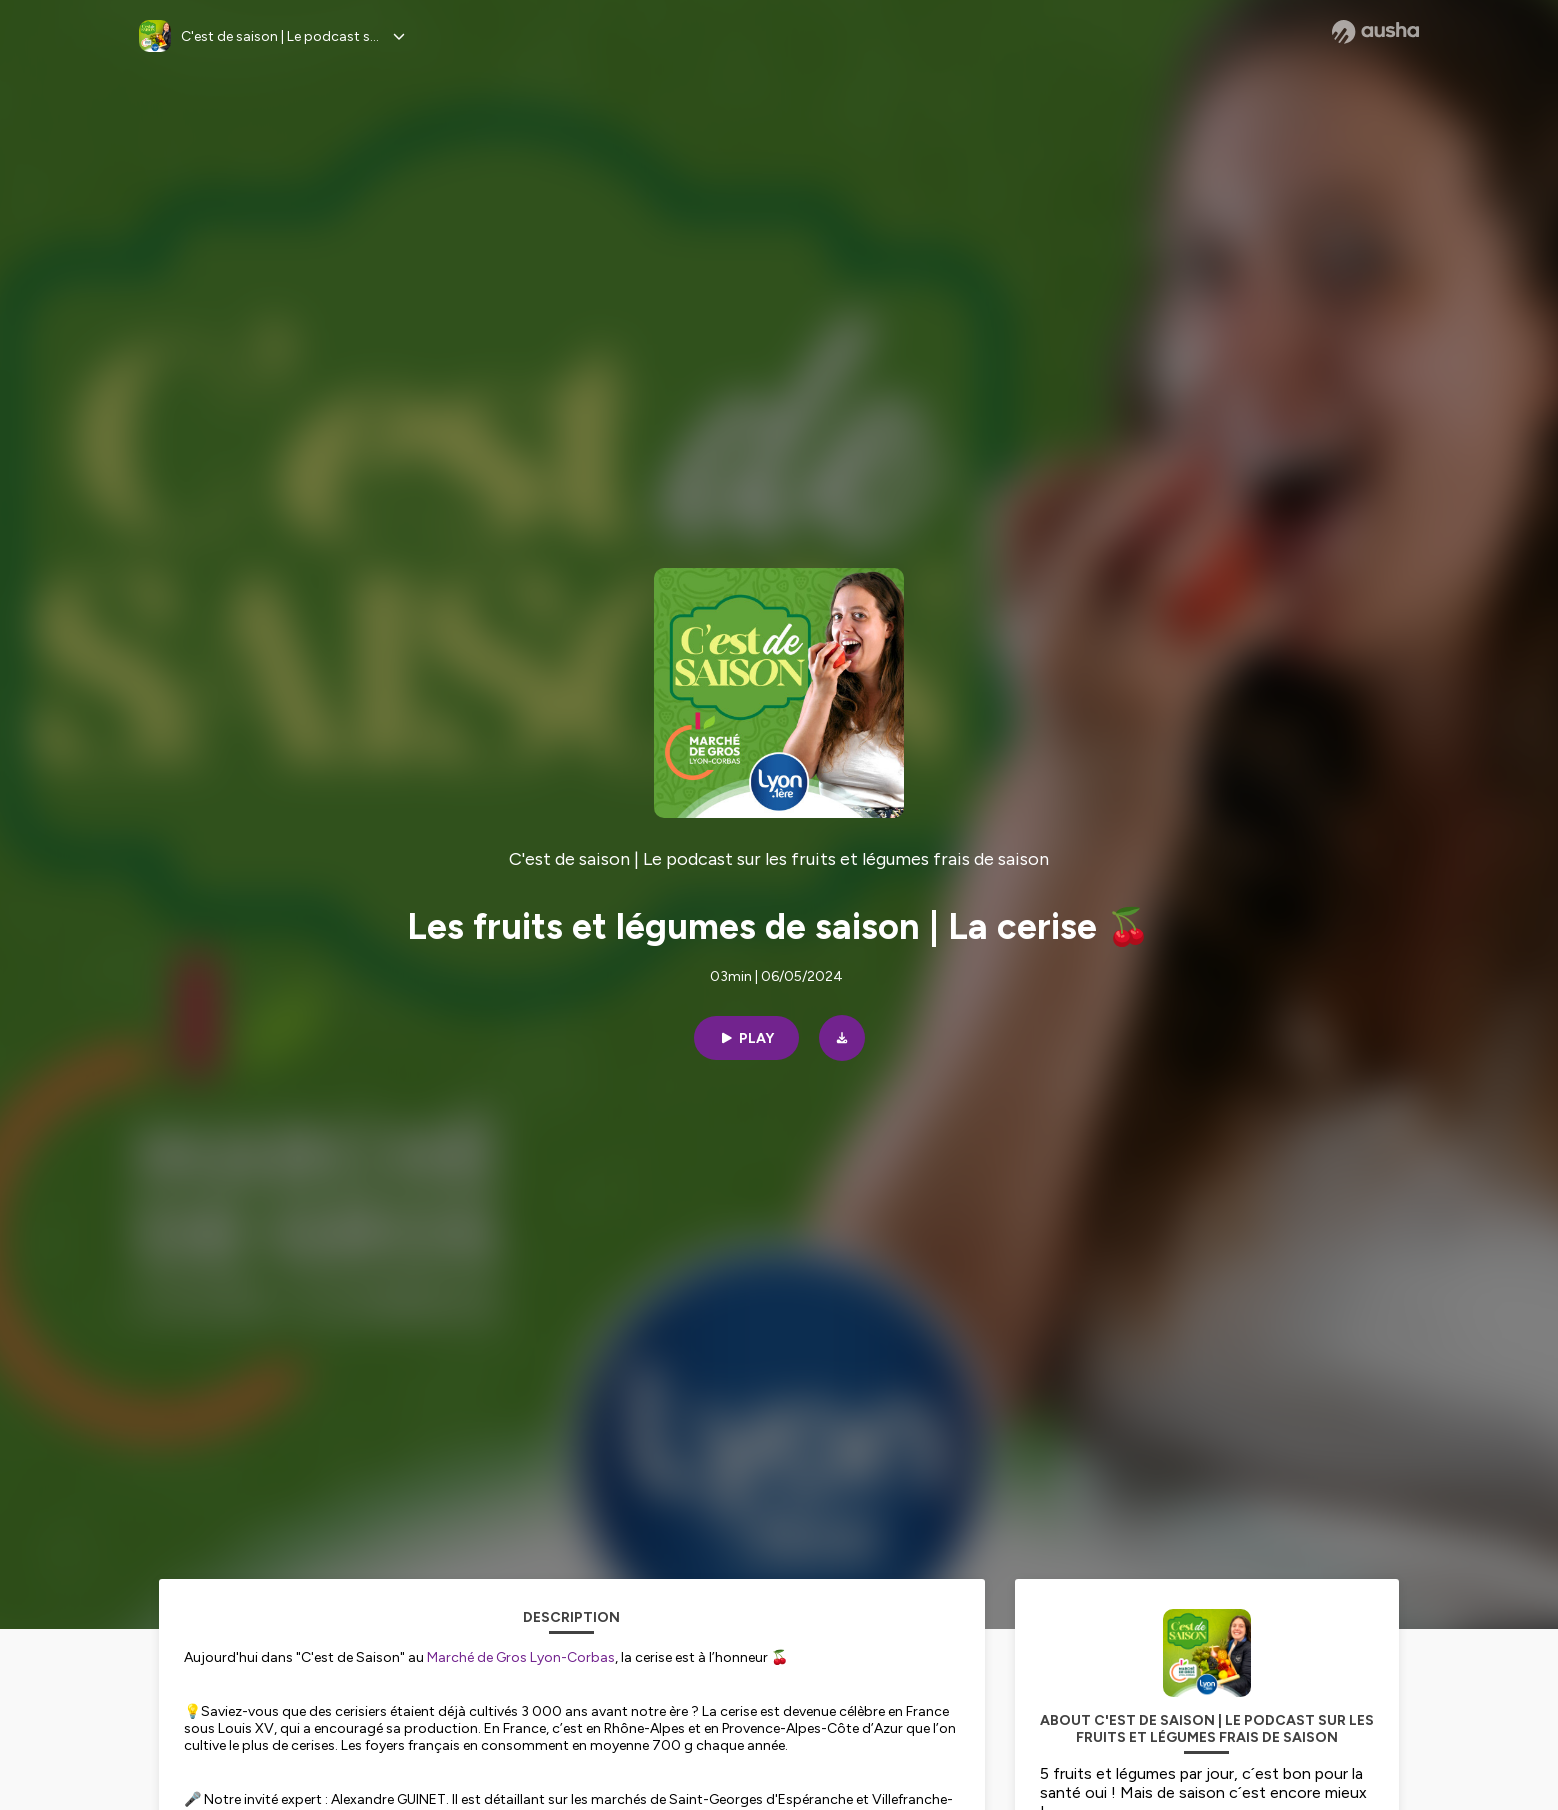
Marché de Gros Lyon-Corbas (521, 1657)
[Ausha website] (1375, 32)
